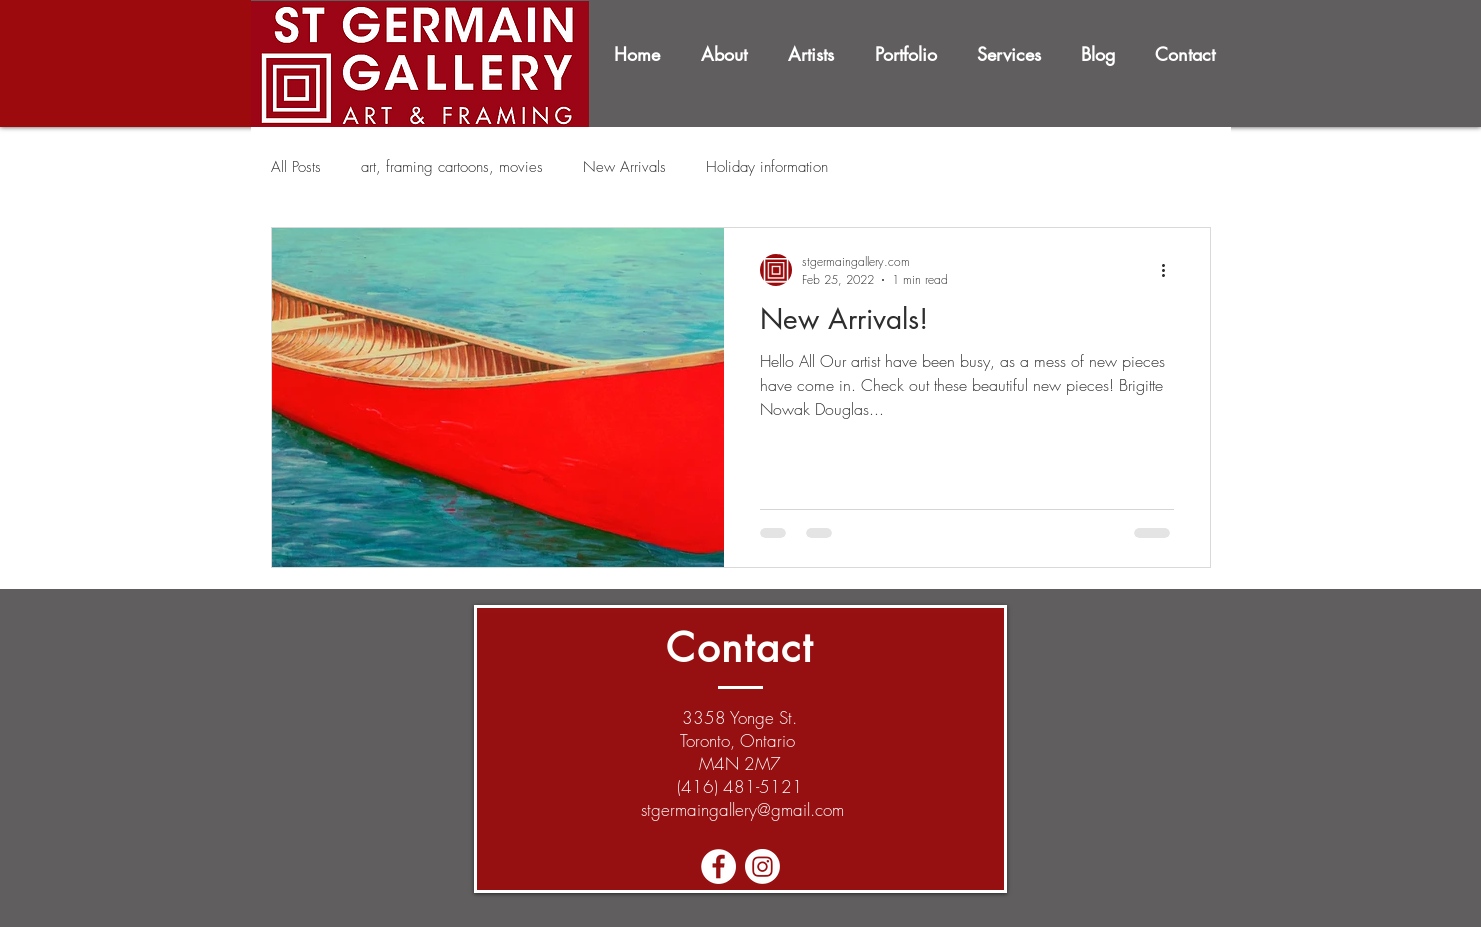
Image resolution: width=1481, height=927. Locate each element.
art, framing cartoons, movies (452, 167)
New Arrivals (624, 167)
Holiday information (767, 167)
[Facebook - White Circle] (718, 866)
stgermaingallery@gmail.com (742, 809)
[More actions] (1171, 270)
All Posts (296, 167)
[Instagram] (762, 866)
